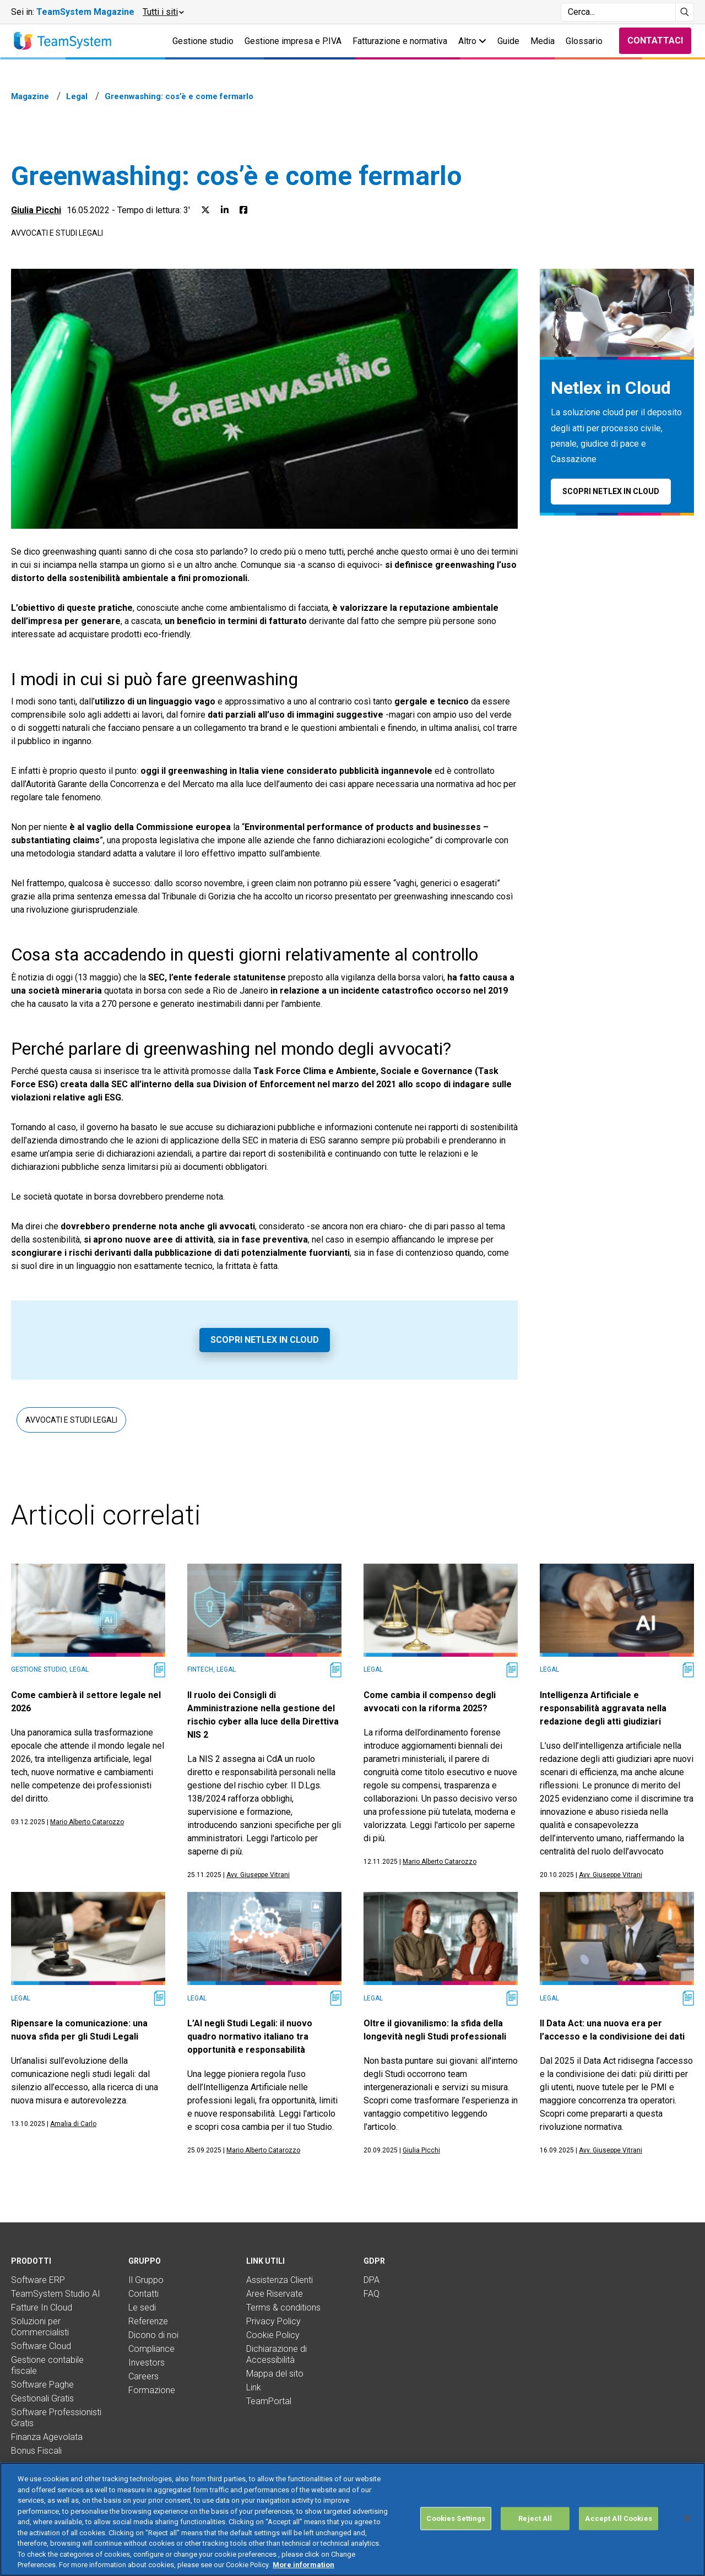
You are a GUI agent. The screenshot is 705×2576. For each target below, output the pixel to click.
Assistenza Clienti (279, 2280)
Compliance (151, 2349)
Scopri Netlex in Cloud (264, 1340)
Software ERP (38, 2280)
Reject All (535, 2518)
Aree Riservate (274, 2293)
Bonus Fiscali (36, 2450)
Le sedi (142, 2307)
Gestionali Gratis (42, 2398)
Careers (143, 2376)
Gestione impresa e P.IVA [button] (293, 41)
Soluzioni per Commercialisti (40, 2327)
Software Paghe (42, 2384)
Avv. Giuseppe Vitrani (258, 1875)
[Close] (687, 2518)
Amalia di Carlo (73, 2124)
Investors (146, 2362)
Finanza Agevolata (47, 2437)
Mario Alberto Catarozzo (87, 1822)
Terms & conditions (283, 2307)
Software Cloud (41, 2346)
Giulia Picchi (36, 210)
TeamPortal (268, 2401)
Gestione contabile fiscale (47, 2365)
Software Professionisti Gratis (56, 2417)
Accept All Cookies (618, 2518)
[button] (163, 12)
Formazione (151, 2390)
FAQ (371, 2293)
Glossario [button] (584, 41)
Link (253, 2387)
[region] (352, 2519)
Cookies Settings (455, 2518)
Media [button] (542, 41)
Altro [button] (472, 41)
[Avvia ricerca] (685, 12)
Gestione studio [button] (203, 41)
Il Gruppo (146, 2280)
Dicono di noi (153, 2335)
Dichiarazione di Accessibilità (276, 2354)
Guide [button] (508, 41)
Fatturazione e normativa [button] (399, 41)
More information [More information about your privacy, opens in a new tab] (303, 2565)
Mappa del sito (274, 2373)
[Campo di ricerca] (618, 12)
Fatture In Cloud (41, 2307)
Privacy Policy (273, 2321)
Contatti (143, 2293)
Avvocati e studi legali (57, 233)
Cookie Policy (273, 2335)
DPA (371, 2280)
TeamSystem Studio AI (55, 2293)
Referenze (148, 2321)
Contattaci (655, 40)
